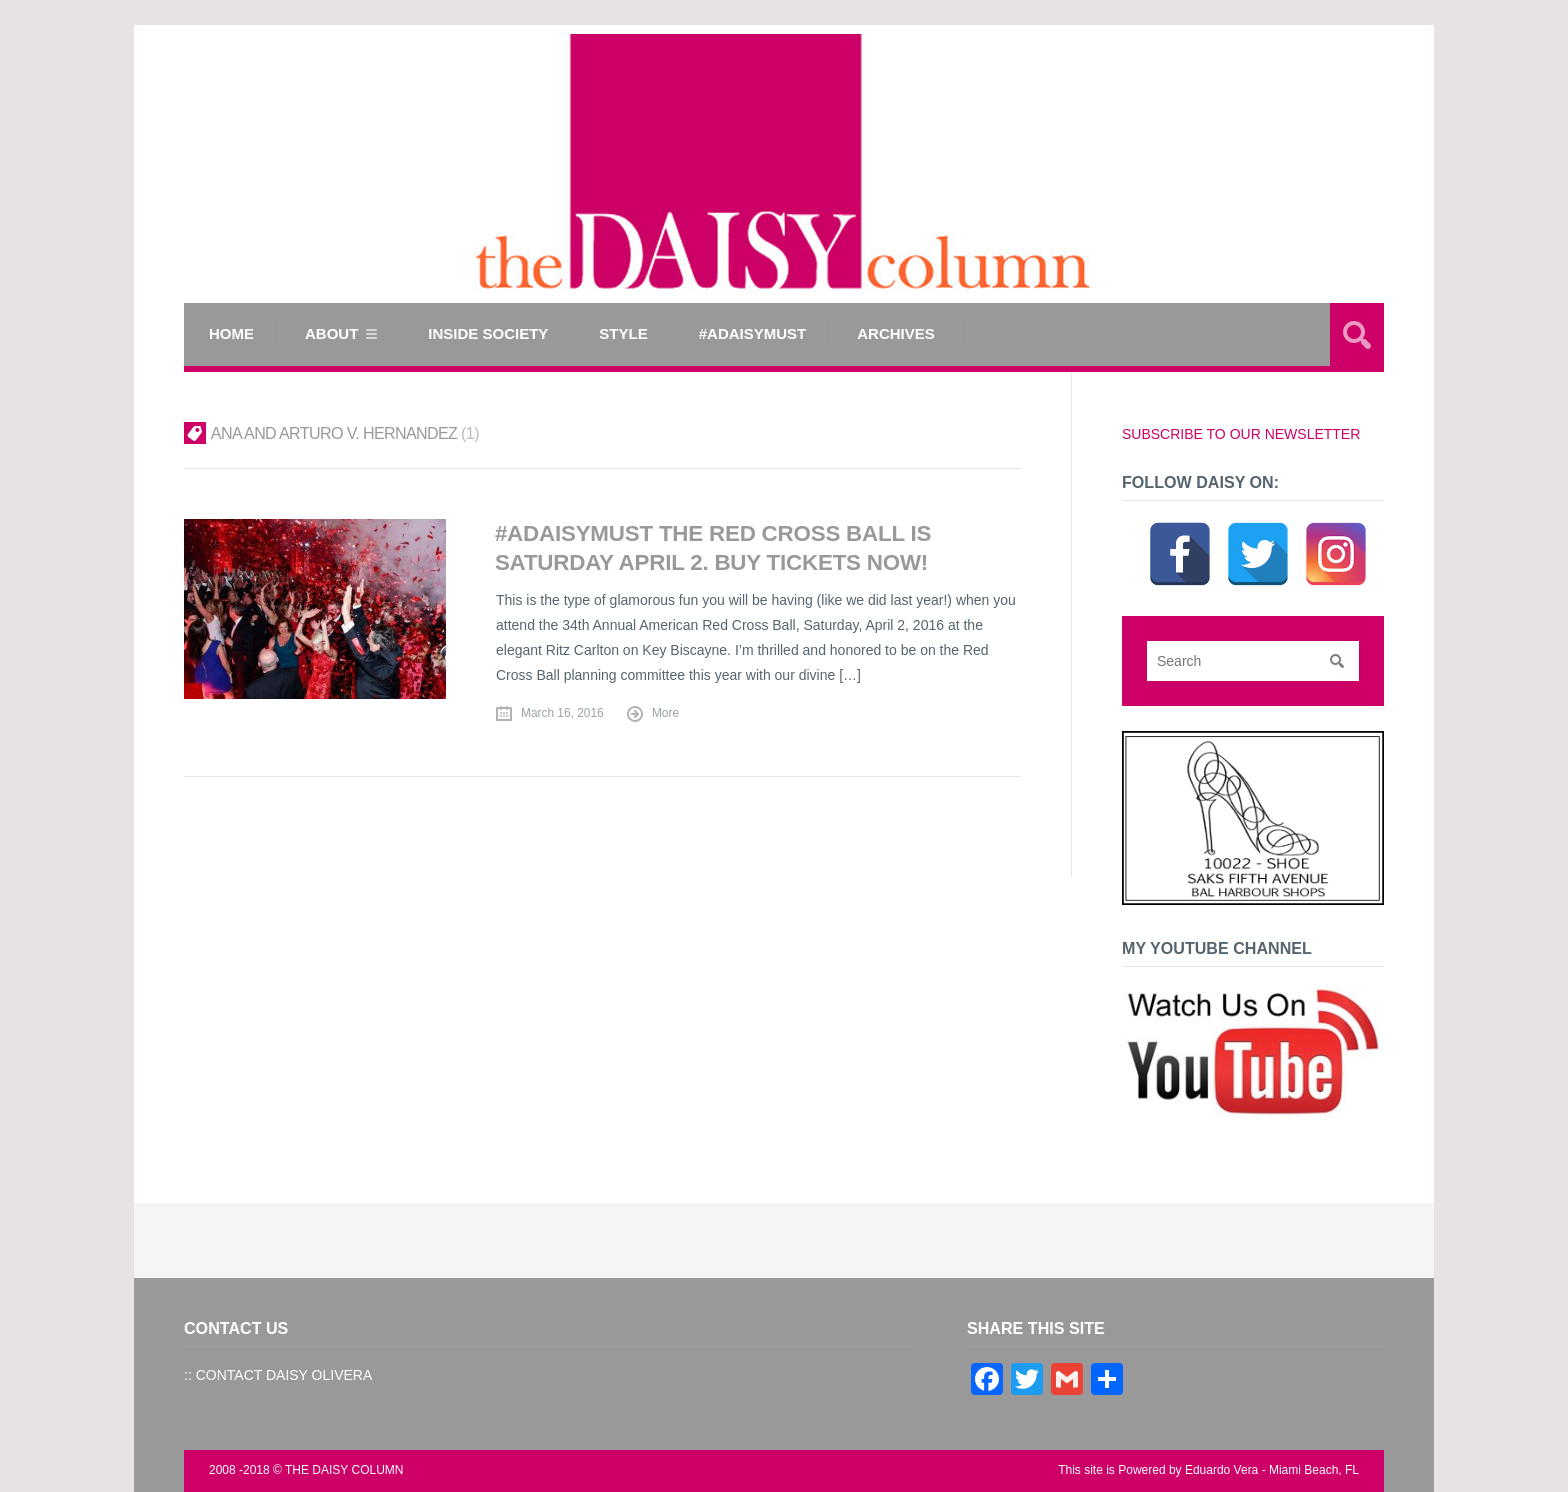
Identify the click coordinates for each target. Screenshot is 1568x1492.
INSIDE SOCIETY (488, 333)
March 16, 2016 (562, 713)
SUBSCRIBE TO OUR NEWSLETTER (1241, 434)
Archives (896, 333)
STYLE (623, 333)
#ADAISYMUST (753, 333)
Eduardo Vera (1221, 1470)
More (665, 713)
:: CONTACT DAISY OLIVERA (278, 1375)
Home (231, 333)
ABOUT (331, 333)
